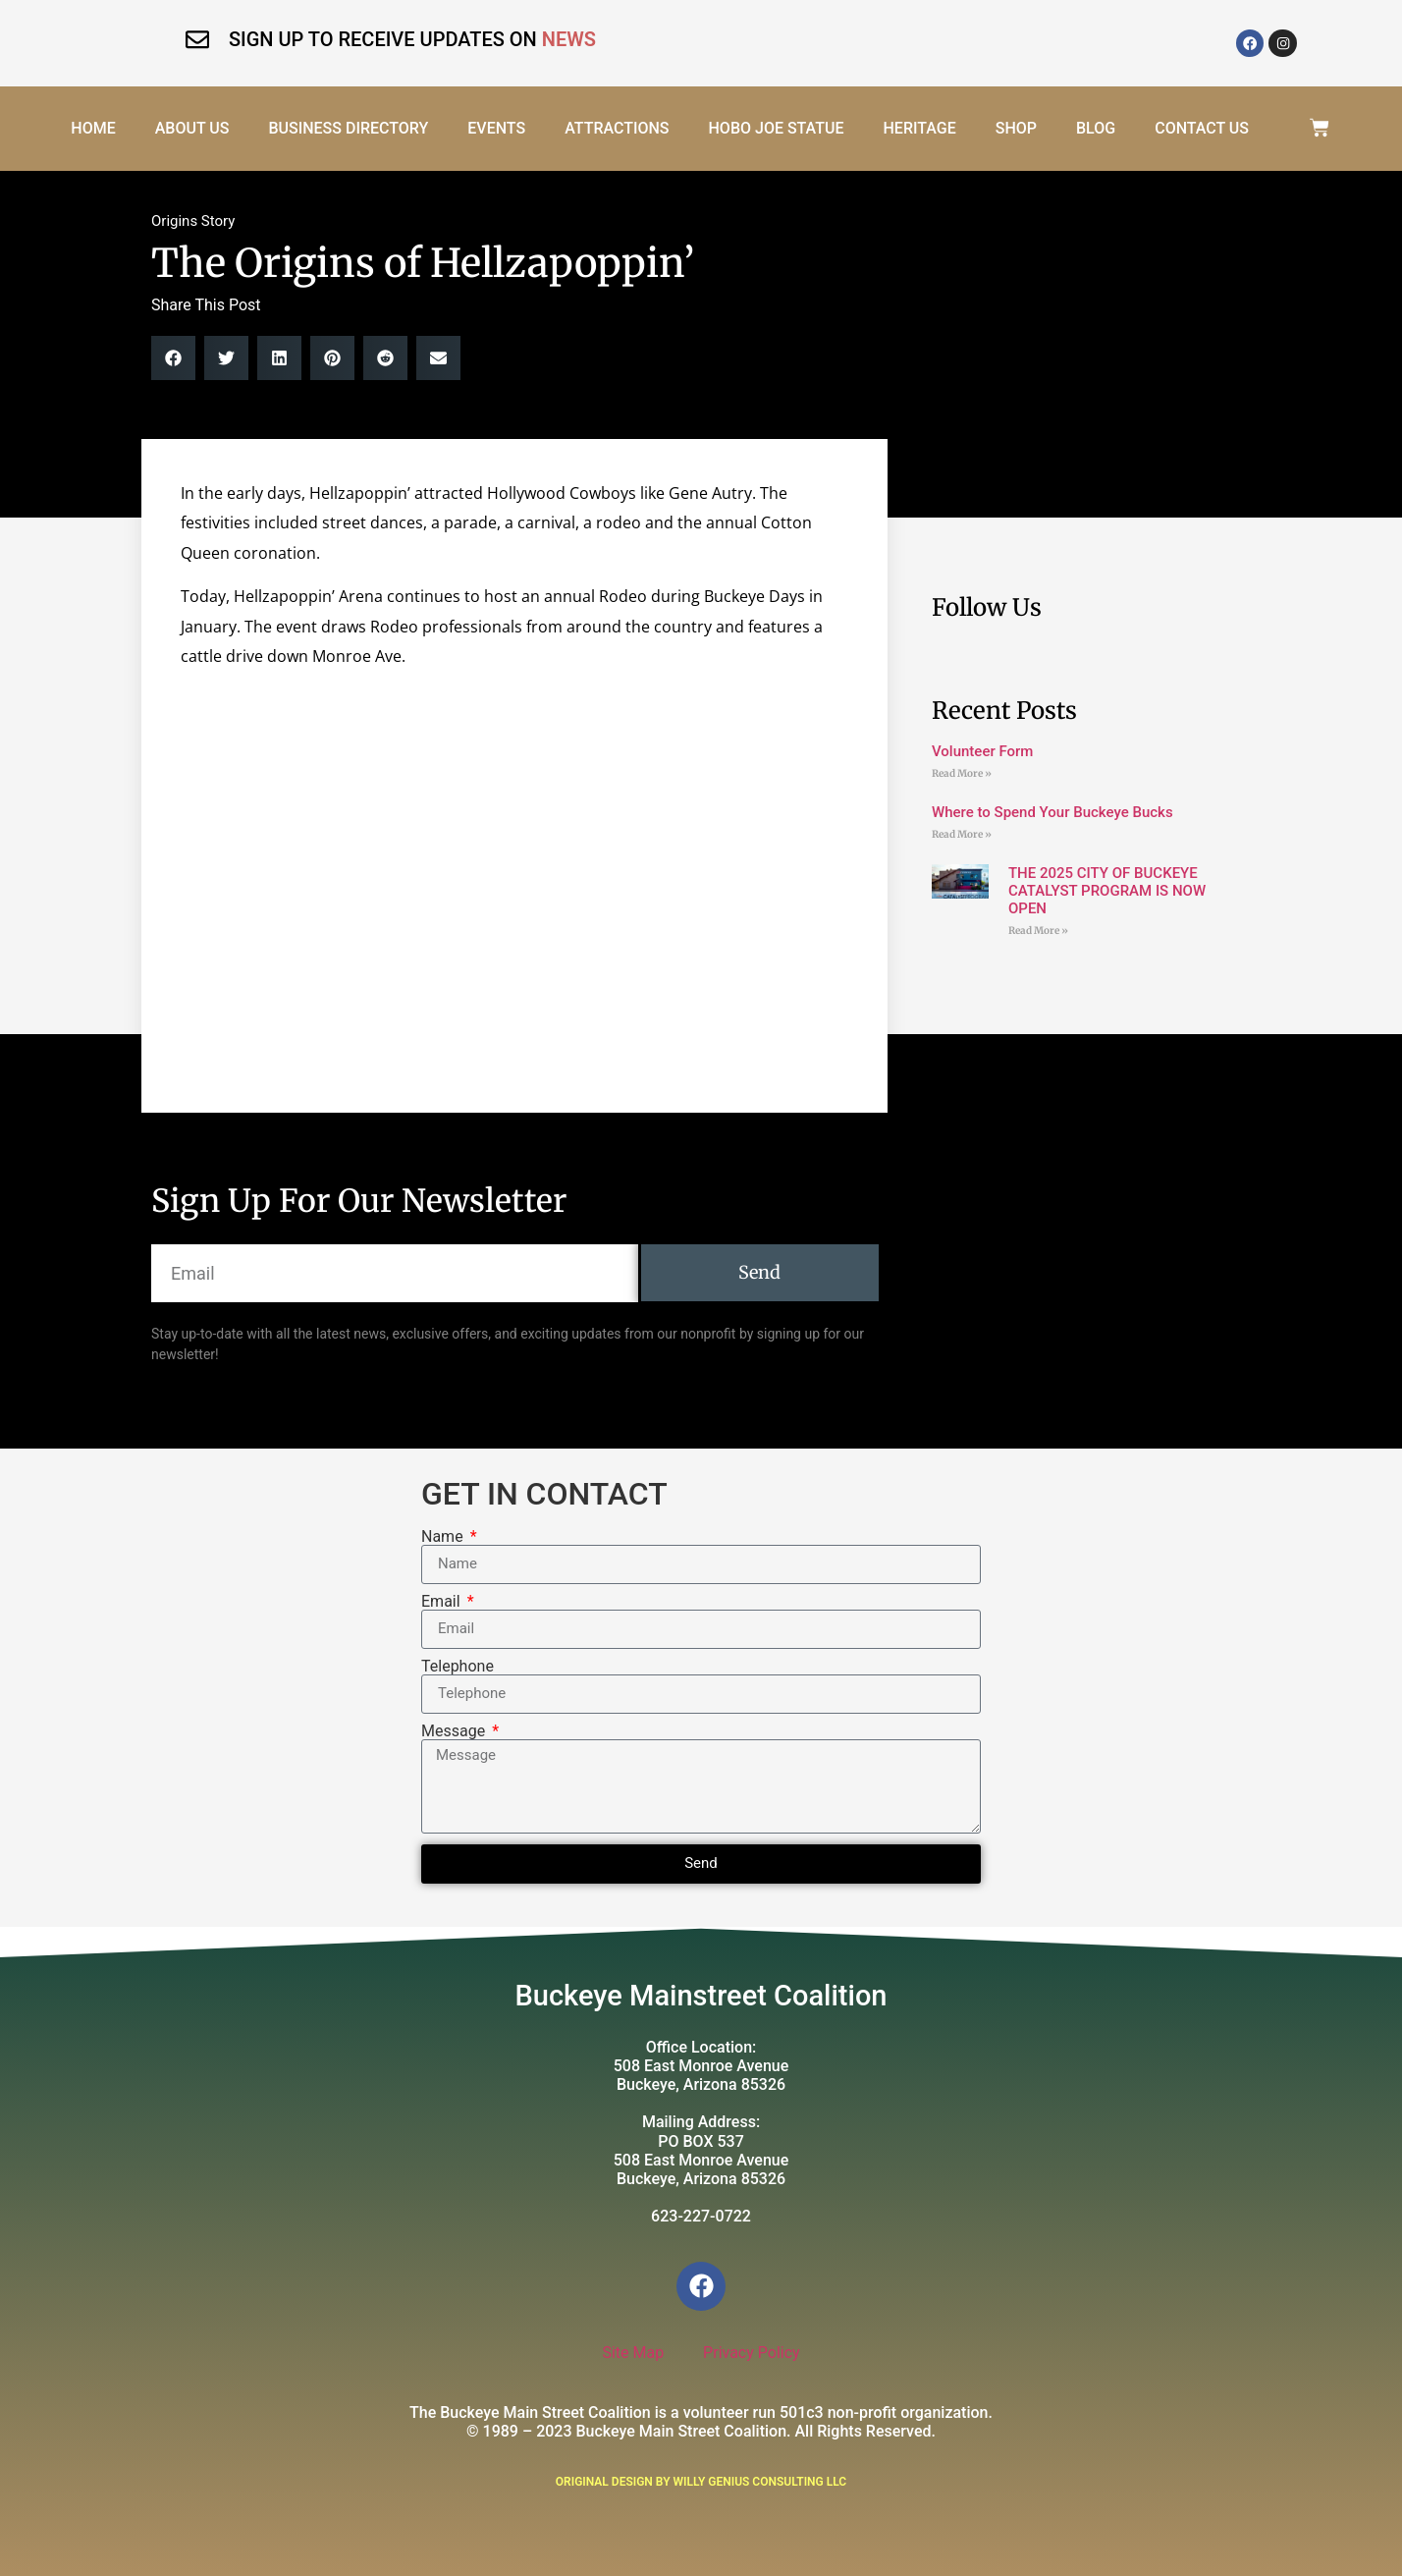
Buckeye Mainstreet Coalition (701, 1995)
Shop (1014, 128)
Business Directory (346, 128)
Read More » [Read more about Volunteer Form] (962, 773)
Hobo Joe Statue (773, 128)
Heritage (917, 128)
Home (91, 128)
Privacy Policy (751, 2352)
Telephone (457, 1666)
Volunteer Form (982, 751)
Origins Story (193, 221)
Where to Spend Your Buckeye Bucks (1052, 812)
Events (494, 128)
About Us (190, 128)
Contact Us (1200, 128)
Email (442, 1602)
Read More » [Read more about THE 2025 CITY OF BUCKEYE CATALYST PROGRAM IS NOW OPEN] (1038, 930)
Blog (1093, 128)
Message (455, 1731)
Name (444, 1537)
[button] (173, 358)
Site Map (633, 2352)
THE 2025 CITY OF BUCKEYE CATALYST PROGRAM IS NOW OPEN (1107, 890)
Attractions (615, 128)
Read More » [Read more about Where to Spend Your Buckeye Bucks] (962, 834)
